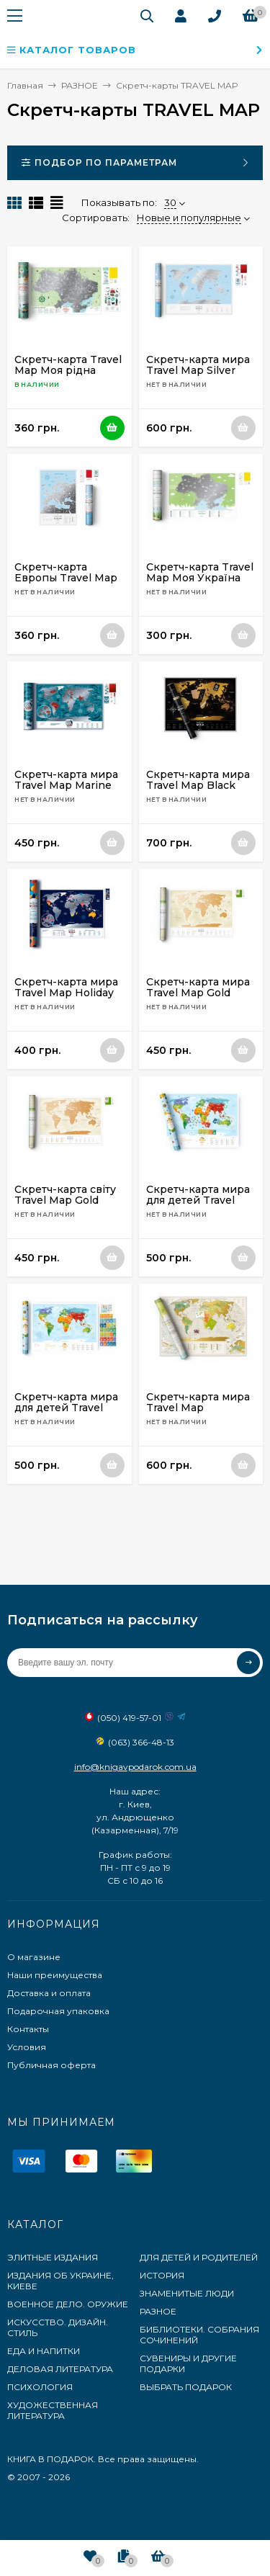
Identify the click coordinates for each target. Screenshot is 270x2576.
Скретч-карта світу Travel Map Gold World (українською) (65, 1205)
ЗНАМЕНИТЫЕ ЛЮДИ (187, 2293)
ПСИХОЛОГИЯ (40, 2387)
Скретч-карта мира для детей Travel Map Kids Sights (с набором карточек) (66, 1413)
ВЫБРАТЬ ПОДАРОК (186, 2387)
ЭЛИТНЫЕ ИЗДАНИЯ (52, 2257)
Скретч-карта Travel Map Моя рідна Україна (68, 370)
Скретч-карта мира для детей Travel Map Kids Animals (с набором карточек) (198, 1205)
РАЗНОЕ (158, 2311)
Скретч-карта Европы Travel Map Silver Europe (65, 577)
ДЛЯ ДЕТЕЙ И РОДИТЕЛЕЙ (199, 2257)
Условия (26, 2046)
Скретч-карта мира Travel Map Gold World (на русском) (198, 992)
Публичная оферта (51, 2065)
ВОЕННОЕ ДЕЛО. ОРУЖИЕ (67, 2304)
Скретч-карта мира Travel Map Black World (198, 785)
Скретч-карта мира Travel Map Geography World (198, 1407)
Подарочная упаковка (58, 2010)
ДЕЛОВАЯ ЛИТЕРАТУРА (60, 2368)
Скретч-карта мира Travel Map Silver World (198, 370)
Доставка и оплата (49, 1992)
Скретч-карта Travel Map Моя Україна (199, 572)
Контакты (28, 2028)
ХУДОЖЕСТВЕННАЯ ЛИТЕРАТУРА (52, 2410)
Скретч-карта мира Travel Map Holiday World (66, 992)
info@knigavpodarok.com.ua (135, 1766)
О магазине (33, 1956)
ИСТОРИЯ (162, 2275)
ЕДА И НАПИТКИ (43, 2350)
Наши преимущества (54, 1974)
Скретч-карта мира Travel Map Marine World (66, 785)
